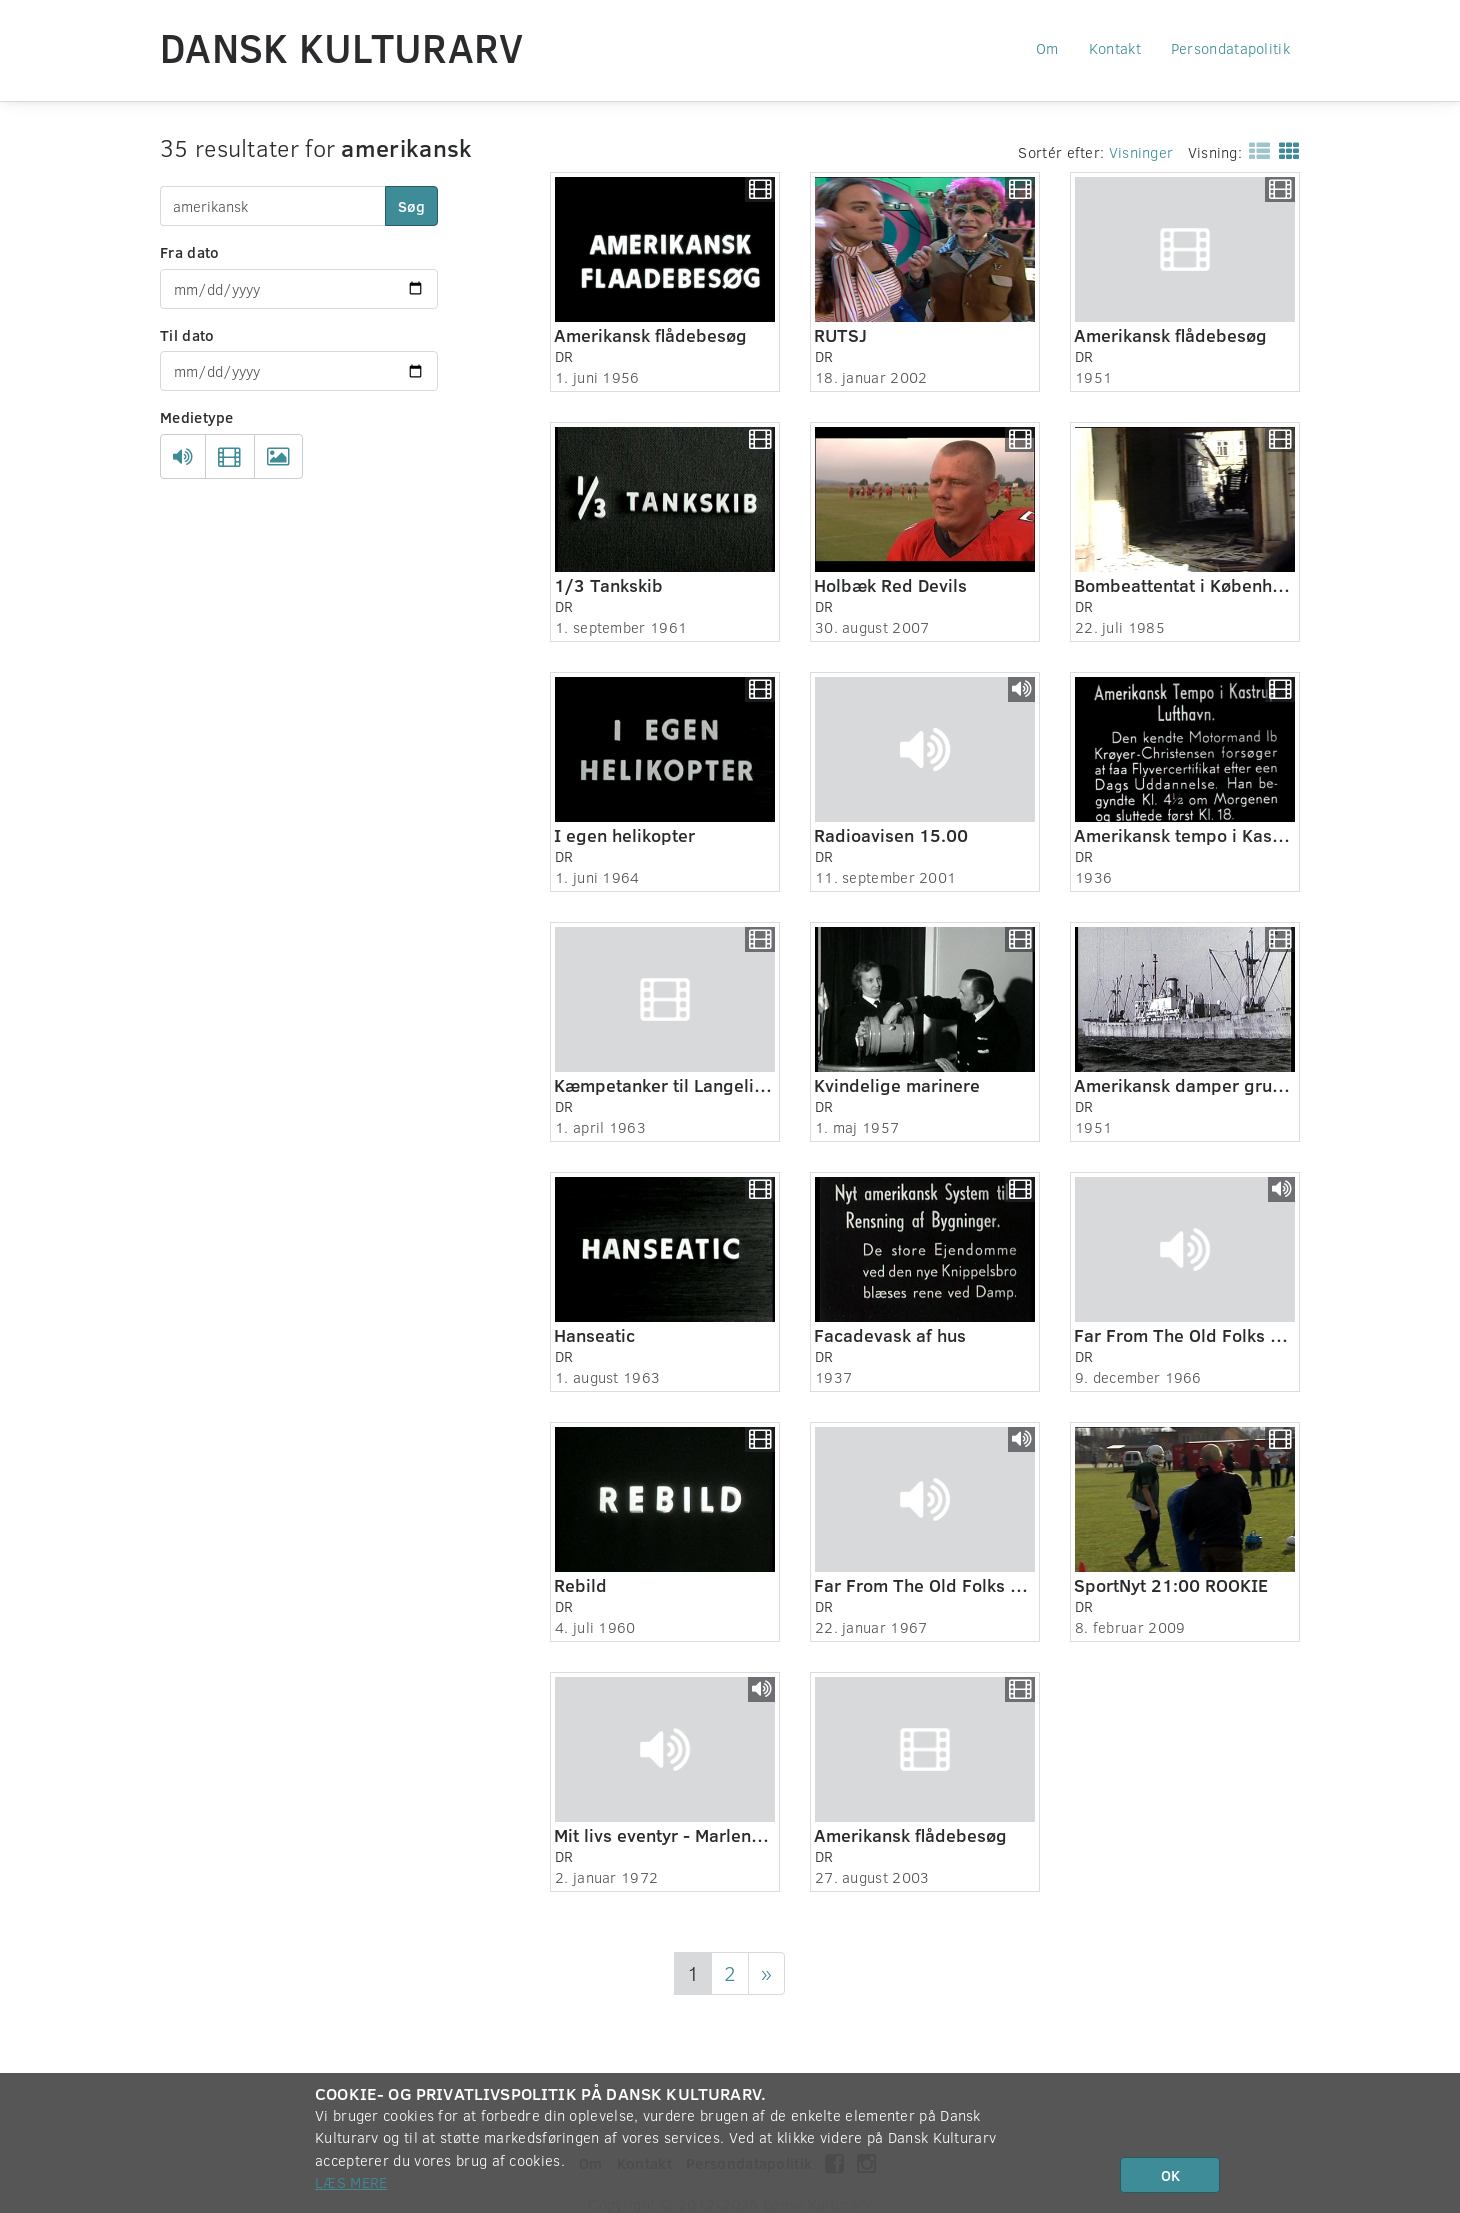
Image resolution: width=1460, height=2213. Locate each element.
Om (1047, 48)
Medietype (197, 417)
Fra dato (189, 252)
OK (1170, 2175)
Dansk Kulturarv (342, 47)
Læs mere (351, 2182)
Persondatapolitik (1230, 48)
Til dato (187, 335)
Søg (411, 206)
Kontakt (1115, 48)
